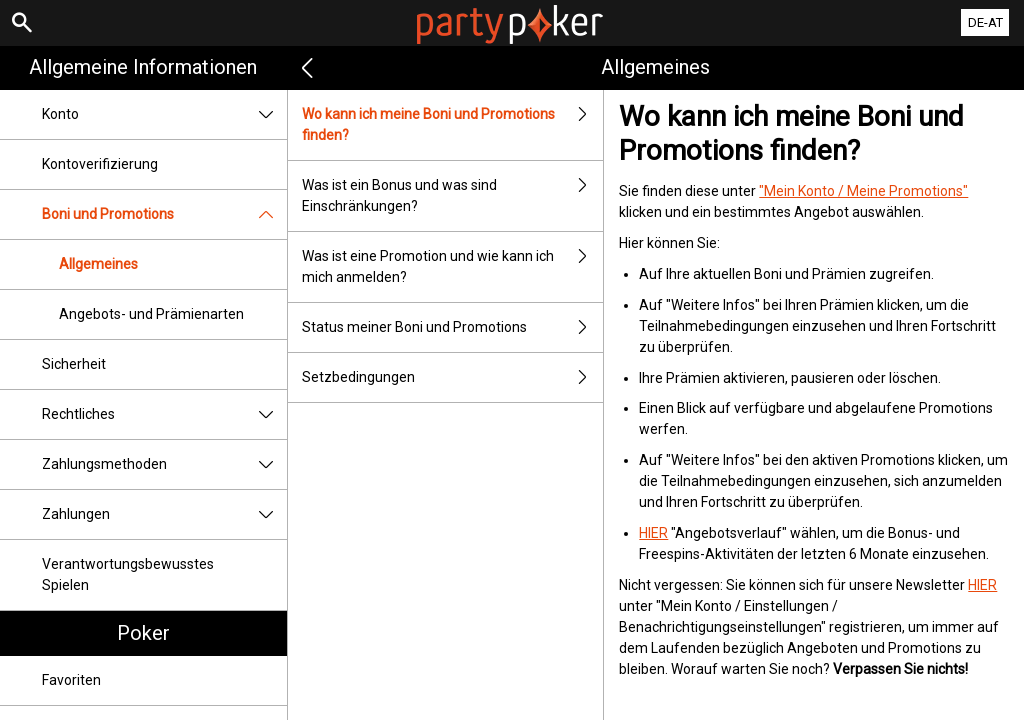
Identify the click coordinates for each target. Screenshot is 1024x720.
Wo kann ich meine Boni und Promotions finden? (453, 125)
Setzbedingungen (453, 377)
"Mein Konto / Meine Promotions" (863, 191)
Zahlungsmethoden (164, 464)
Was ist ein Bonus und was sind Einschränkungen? (453, 196)
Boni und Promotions (164, 214)
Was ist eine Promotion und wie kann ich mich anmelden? (453, 267)
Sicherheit (74, 364)
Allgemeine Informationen (143, 67)
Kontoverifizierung (100, 164)
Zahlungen (164, 514)
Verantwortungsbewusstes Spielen (128, 574)
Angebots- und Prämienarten (151, 314)
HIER (653, 533)
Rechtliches (164, 414)
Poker (143, 633)
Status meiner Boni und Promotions (453, 327)
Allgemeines (98, 264)
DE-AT (985, 22)
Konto (164, 114)
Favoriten (71, 680)
